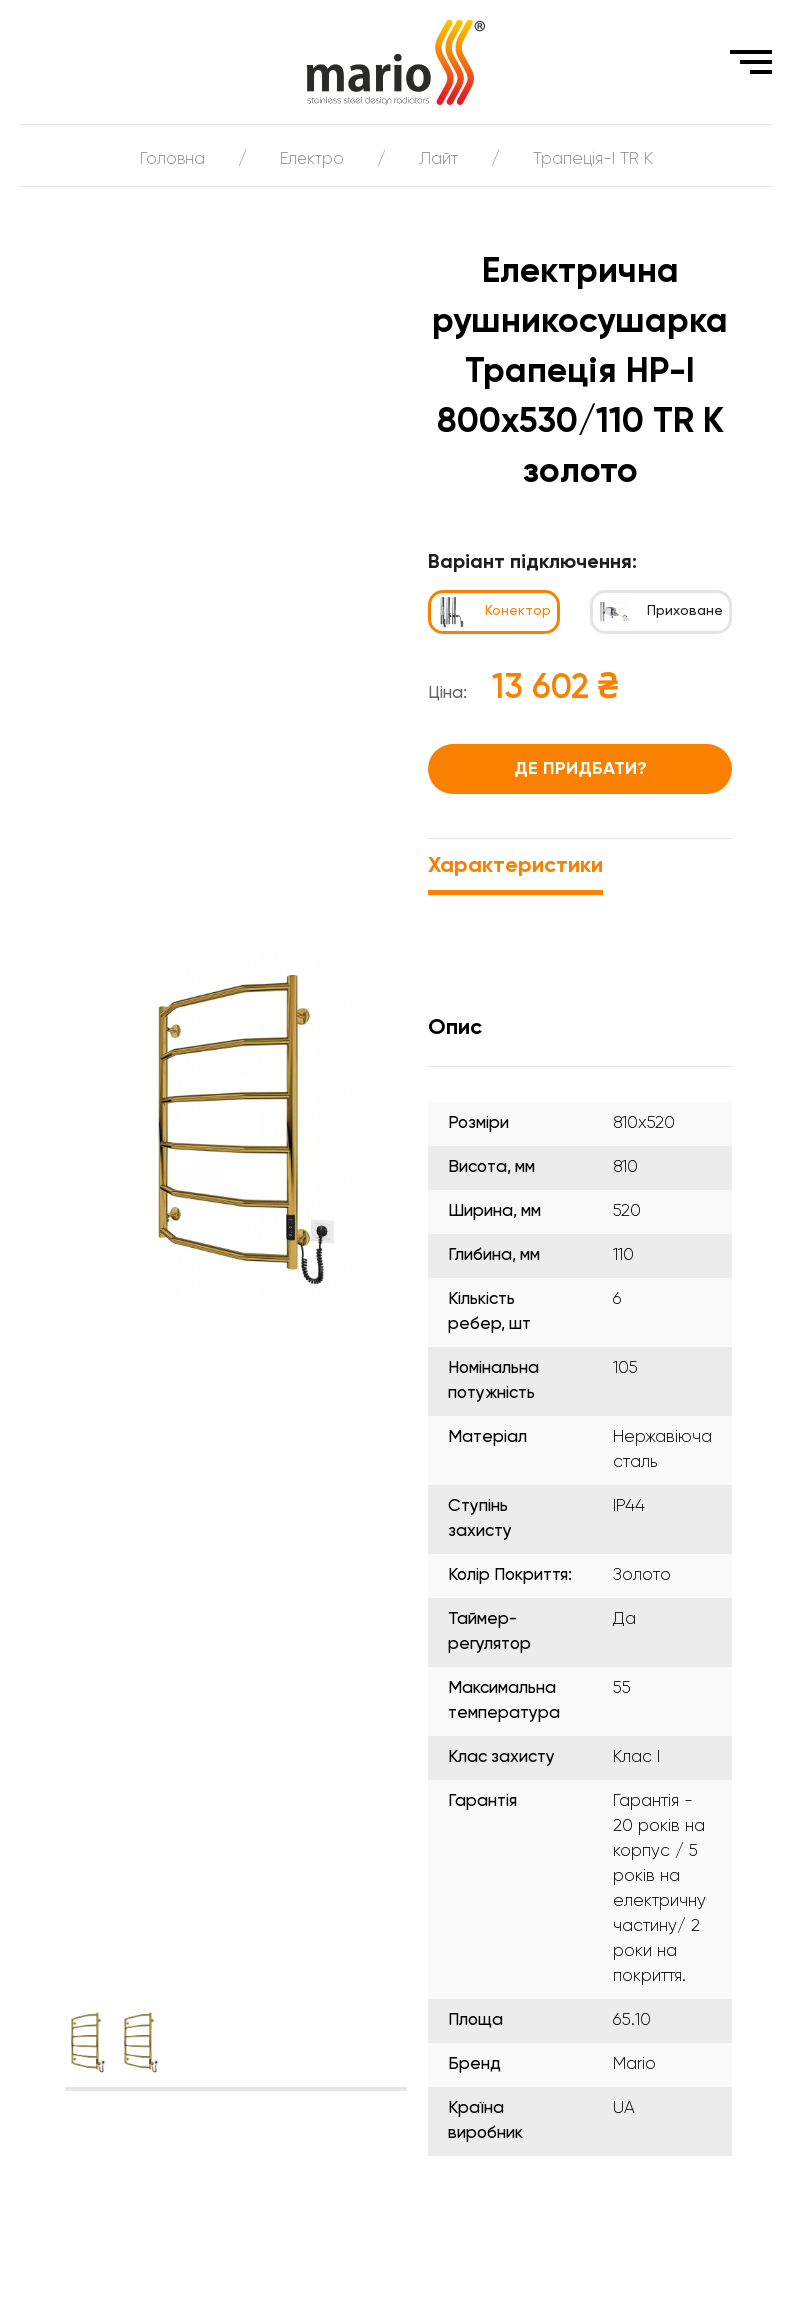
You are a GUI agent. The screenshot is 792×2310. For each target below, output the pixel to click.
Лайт (439, 159)
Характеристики (515, 866)
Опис (455, 1028)
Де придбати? (580, 769)
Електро (312, 159)
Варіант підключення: (532, 563)
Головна (171, 159)
